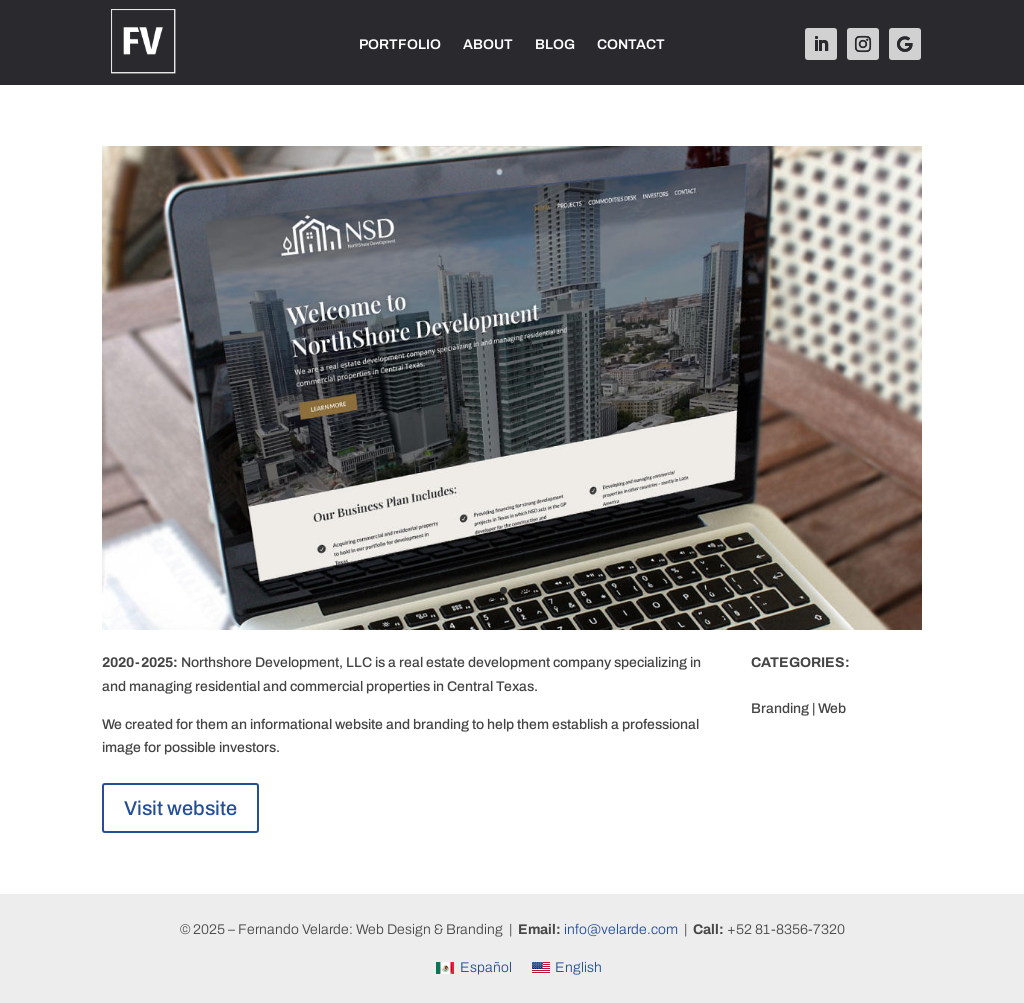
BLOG (555, 45)
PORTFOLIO (400, 45)
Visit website (180, 808)
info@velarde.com (621, 929)
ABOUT (488, 45)
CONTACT (631, 45)
